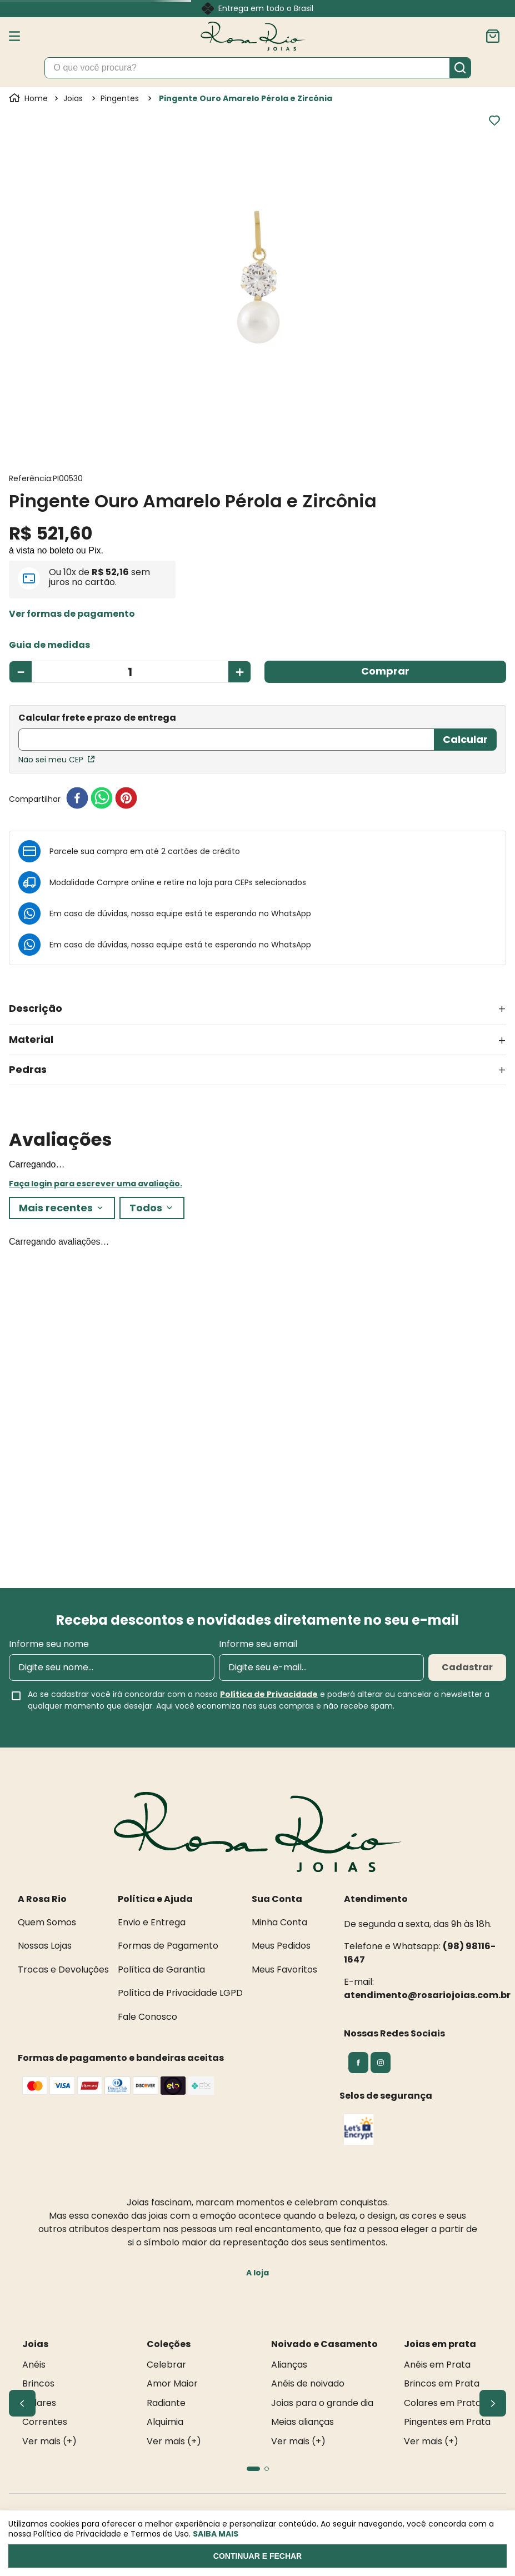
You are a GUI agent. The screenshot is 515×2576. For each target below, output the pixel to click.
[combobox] (257, 67)
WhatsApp (291, 913)
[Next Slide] (492, 2403)
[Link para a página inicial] (29, 98)
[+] (239, 672)
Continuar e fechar (257, 2556)
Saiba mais (215, 2533)
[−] (20, 672)
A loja (257, 2272)
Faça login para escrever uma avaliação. (95, 1183)
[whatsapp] (102, 799)
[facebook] (77, 799)
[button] (72, 614)
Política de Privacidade (269, 1694)
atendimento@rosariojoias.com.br (427, 1995)
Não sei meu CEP (56, 759)
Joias (73, 98)
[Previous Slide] (22, 2403)
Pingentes (120, 98)
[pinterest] (126, 799)
